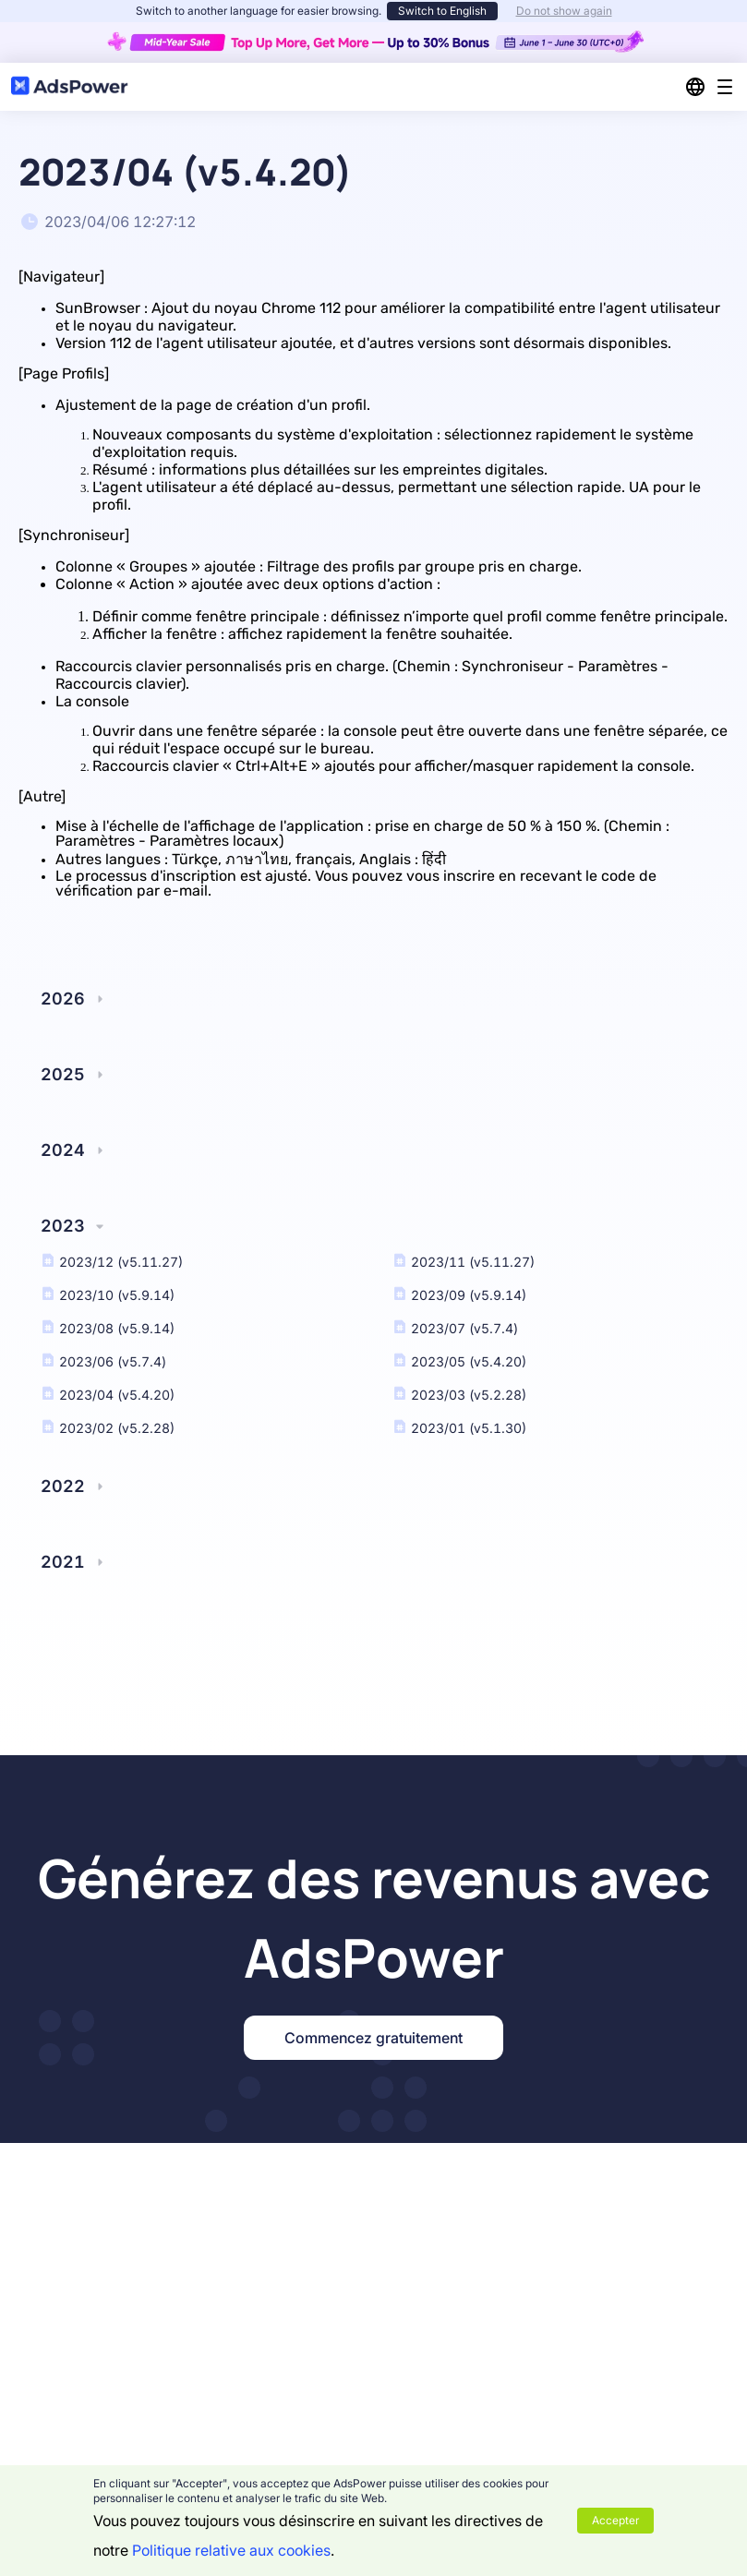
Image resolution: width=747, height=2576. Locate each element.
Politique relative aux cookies (231, 2550)
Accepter (615, 2520)
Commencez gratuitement (373, 2037)
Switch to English (442, 11)
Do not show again (564, 11)
